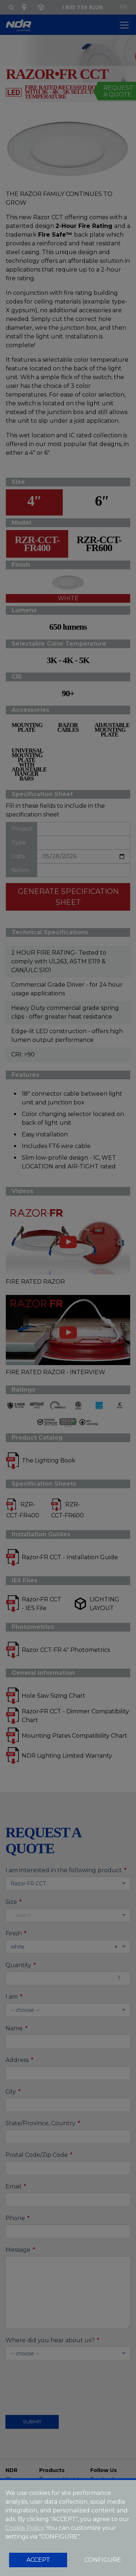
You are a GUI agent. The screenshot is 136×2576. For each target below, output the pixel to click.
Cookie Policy (24, 2527)
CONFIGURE (103, 2559)
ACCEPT (38, 2559)
